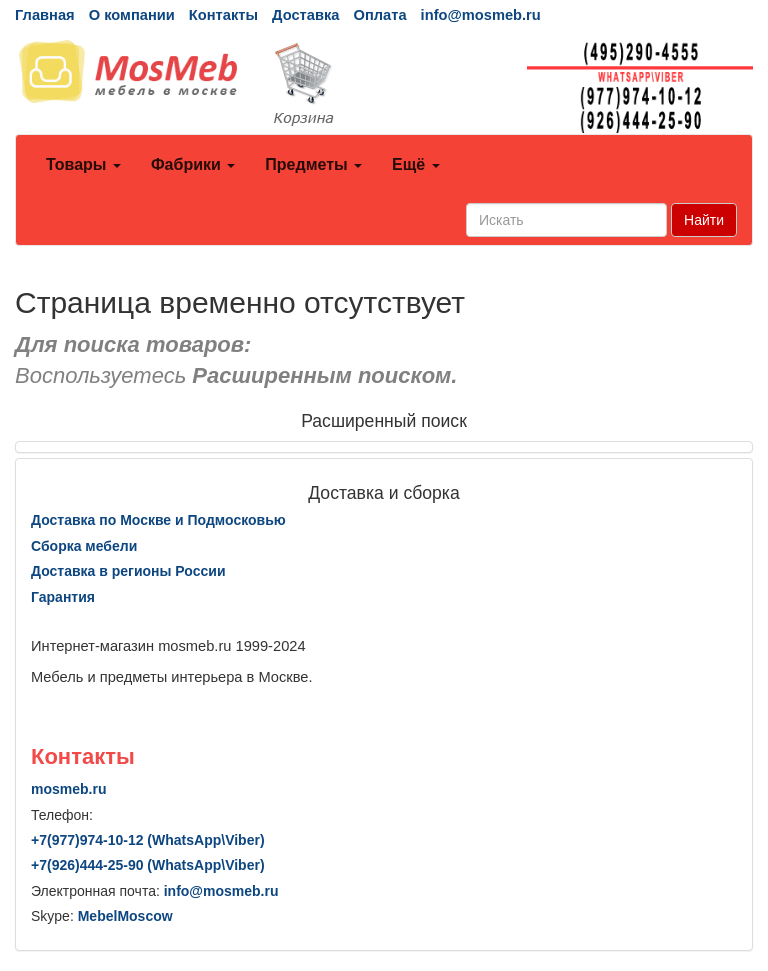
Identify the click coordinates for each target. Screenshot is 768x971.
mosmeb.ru (68, 789)
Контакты (223, 15)
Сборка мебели (84, 546)
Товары (83, 164)
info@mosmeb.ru (481, 15)
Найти (704, 220)
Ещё (416, 164)
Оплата (379, 15)
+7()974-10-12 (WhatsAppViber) (148, 840)
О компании (132, 15)
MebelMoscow (125, 916)
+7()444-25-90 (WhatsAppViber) (148, 865)
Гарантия (63, 597)
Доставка (305, 15)
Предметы (313, 164)
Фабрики (193, 164)
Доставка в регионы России (128, 571)
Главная (45, 15)
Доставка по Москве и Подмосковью (158, 520)
